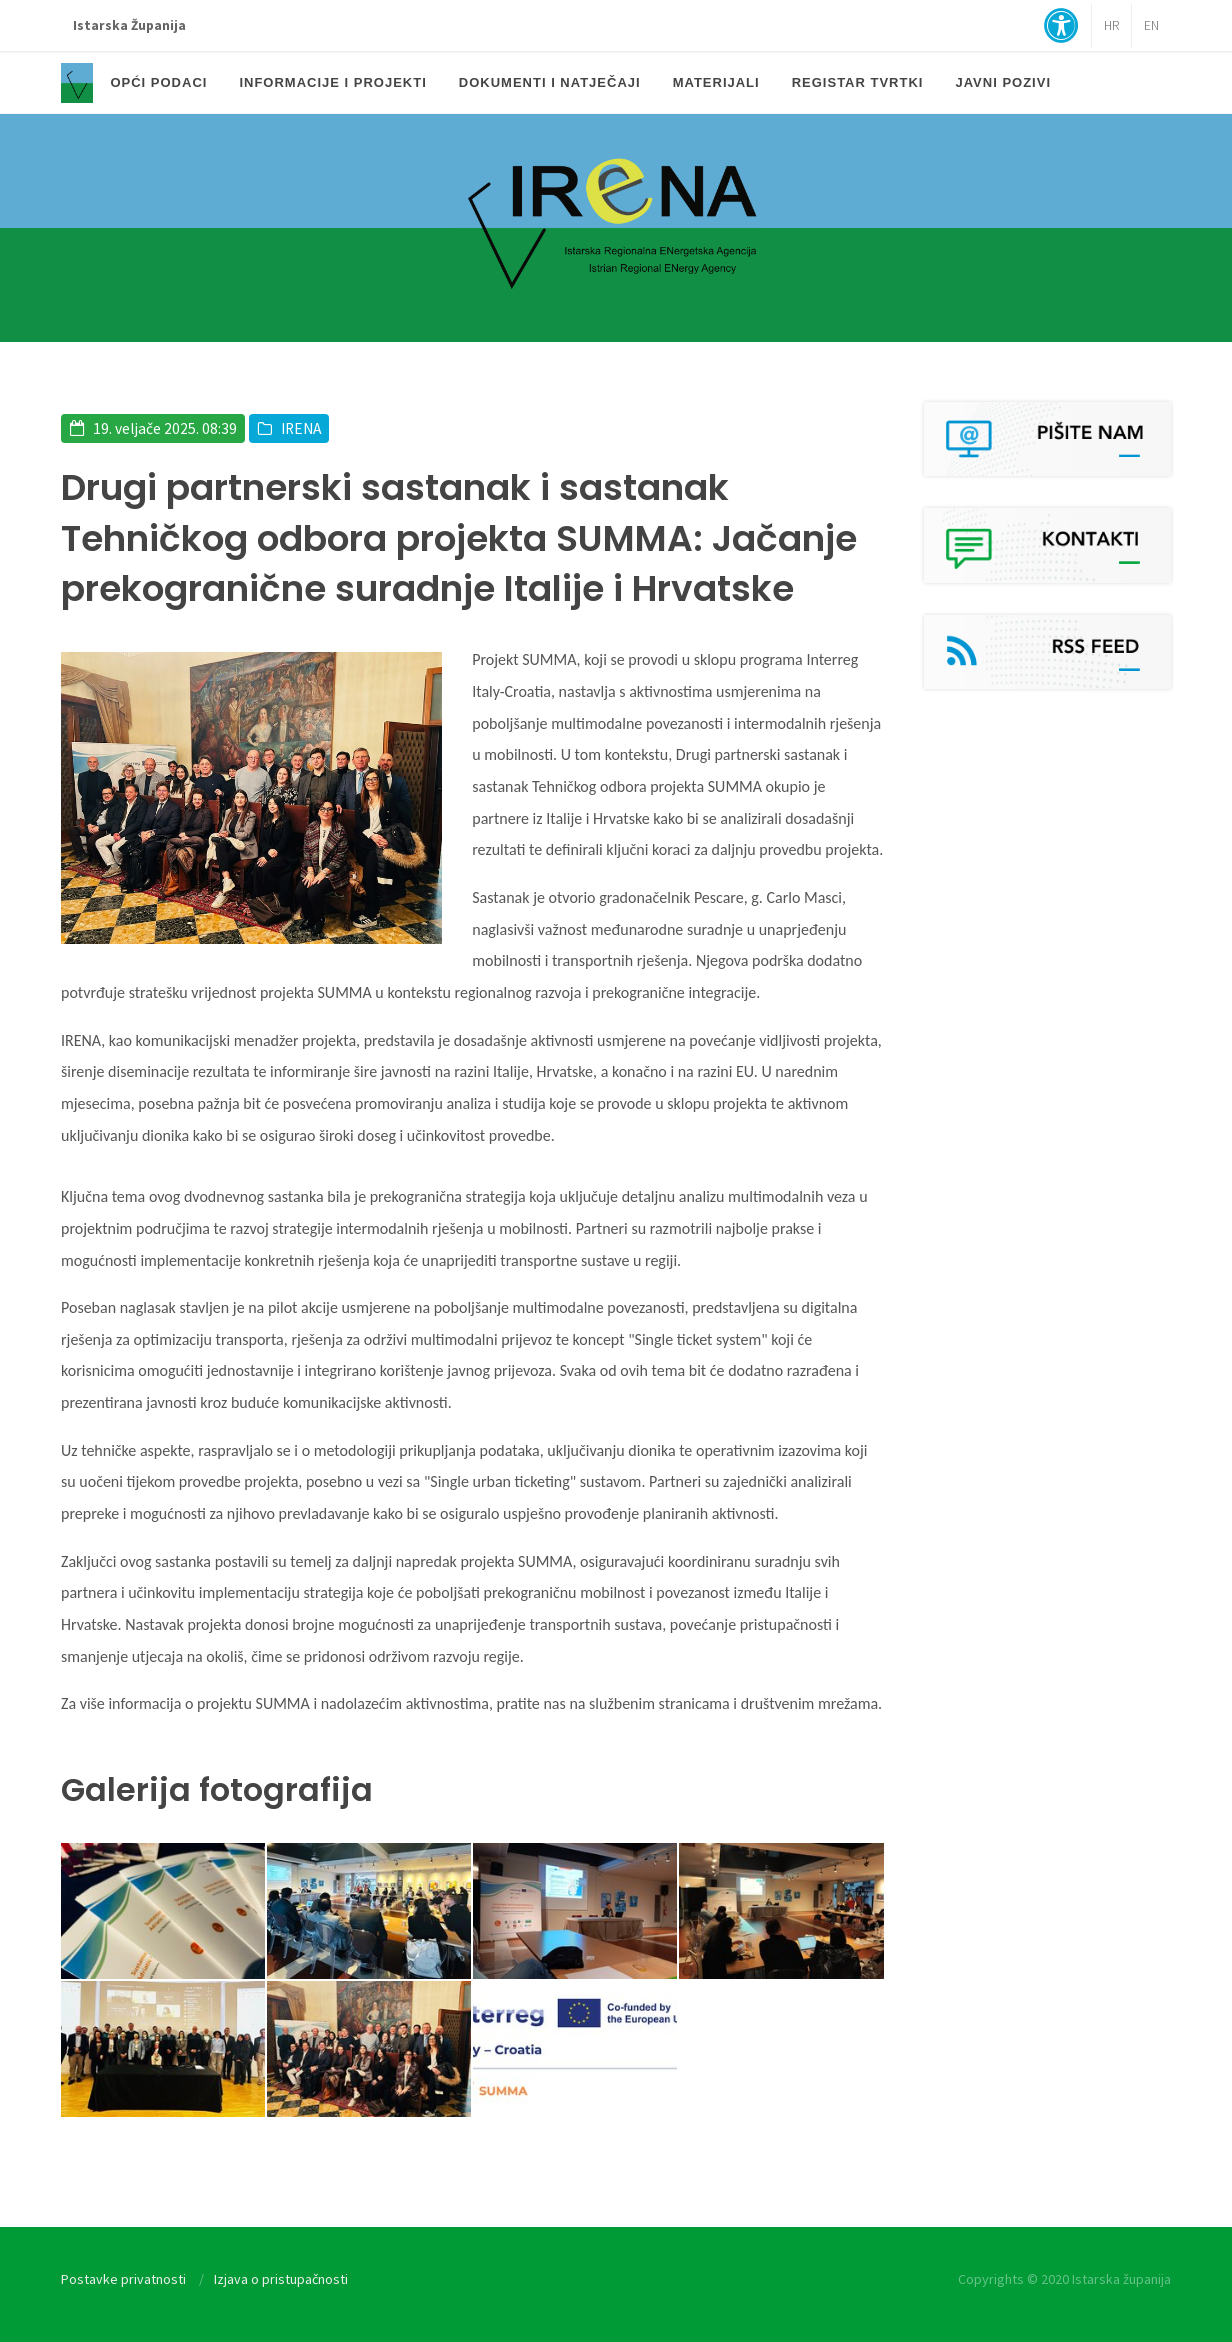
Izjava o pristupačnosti (281, 2279)
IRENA (301, 428)
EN (1151, 25)
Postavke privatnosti (123, 2279)
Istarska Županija (129, 25)
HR (1111, 25)
